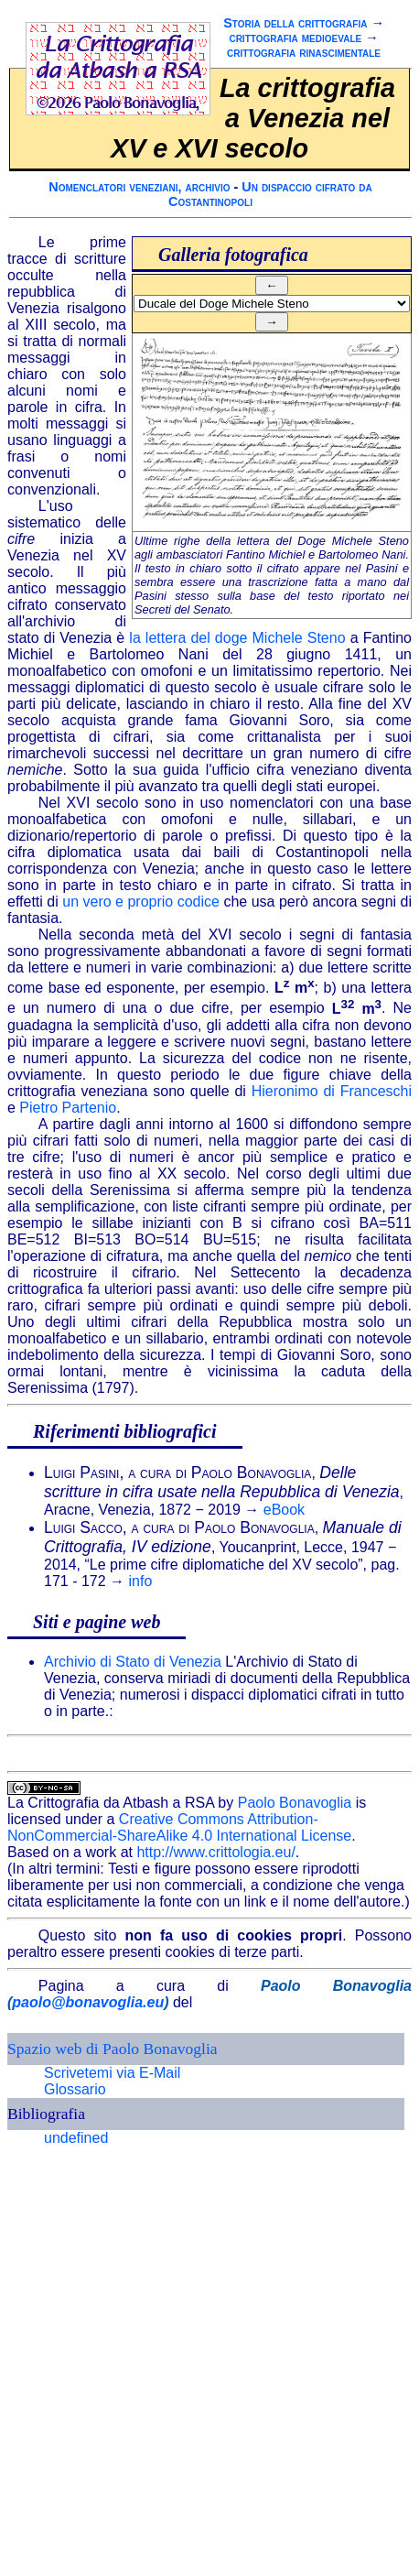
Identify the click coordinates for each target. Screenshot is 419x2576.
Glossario (75, 2089)
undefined (76, 2138)
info (141, 1581)
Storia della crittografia (295, 23)
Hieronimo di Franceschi (332, 1091)
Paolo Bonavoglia (295, 1802)
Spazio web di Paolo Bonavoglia (112, 2048)
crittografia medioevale (295, 37)
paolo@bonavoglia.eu (88, 2002)
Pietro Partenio (67, 1107)
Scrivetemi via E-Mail (112, 2073)
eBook (284, 1509)
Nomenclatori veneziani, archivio (139, 186)
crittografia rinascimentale (304, 52)
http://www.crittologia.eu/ (215, 1852)
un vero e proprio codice (141, 901)
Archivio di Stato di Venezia (132, 1661)
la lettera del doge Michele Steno (237, 638)
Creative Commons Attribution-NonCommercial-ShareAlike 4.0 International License (179, 1827)
